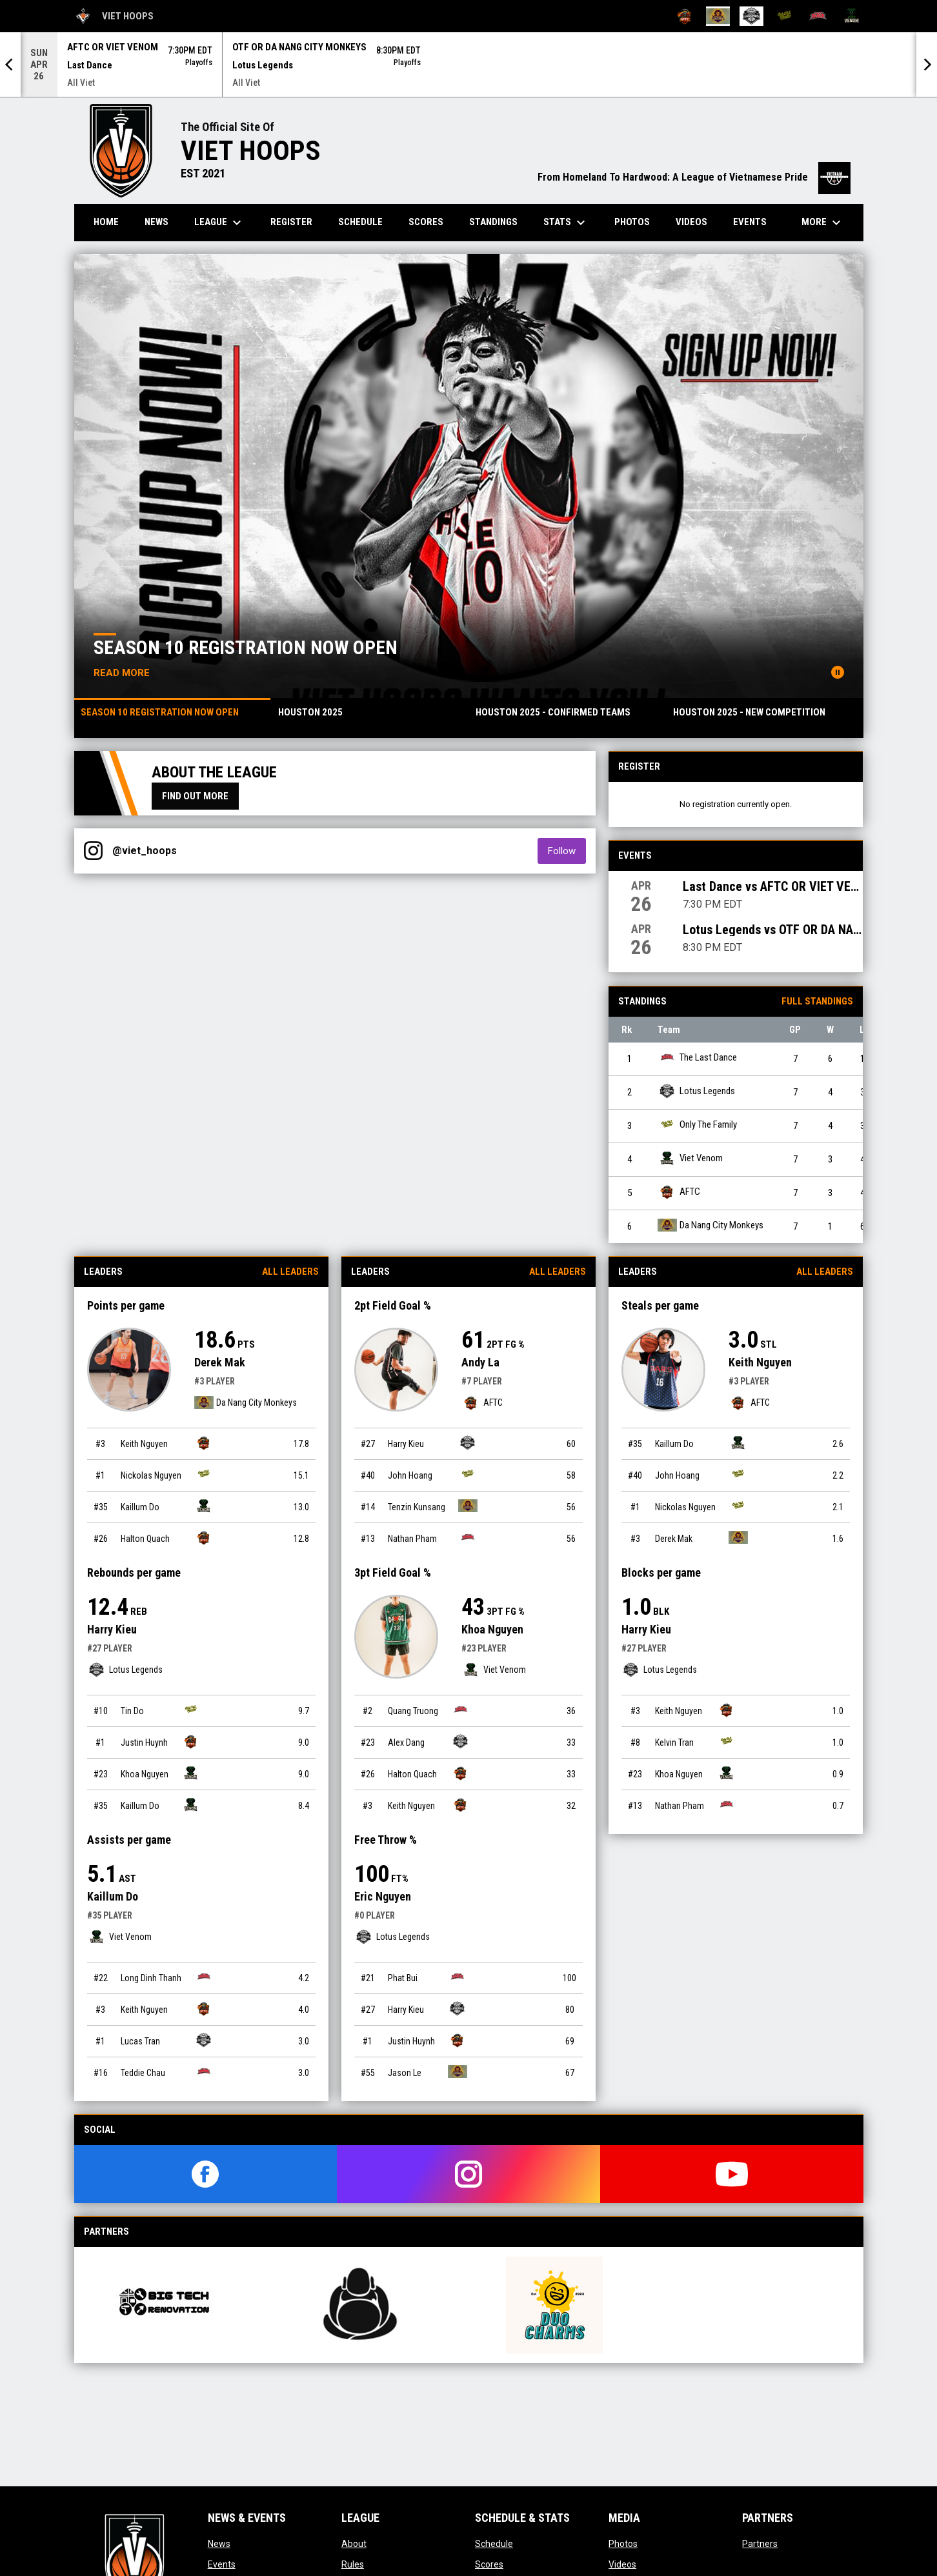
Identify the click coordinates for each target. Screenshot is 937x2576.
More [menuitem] (822, 222)
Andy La (480, 1362)
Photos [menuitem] (632, 222)
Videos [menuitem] (691, 222)
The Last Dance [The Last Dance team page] (697, 1058)
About (354, 2544)
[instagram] (468, 2174)
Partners (760, 2544)
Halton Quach (145, 1538)
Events (222, 2564)
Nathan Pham (412, 1538)
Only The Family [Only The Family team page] (697, 1125)
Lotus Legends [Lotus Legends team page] (696, 1091)
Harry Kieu (112, 1629)
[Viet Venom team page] (204, 1506)
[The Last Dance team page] (204, 1977)
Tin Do (132, 1711)
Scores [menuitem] (425, 222)
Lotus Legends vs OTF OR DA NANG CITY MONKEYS (773, 929)
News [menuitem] (156, 222)
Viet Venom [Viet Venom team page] (690, 1158)
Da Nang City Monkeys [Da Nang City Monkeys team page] (710, 1225)
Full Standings (817, 1001)
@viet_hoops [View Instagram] (144, 850)
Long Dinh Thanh (151, 1978)
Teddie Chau (143, 2073)
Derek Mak (219, 1362)
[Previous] (10, 64)
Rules (352, 2564)
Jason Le (404, 2073)
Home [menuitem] (106, 222)
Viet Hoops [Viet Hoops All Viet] (114, 16)
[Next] (926, 64)
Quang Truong (413, 1711)
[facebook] (206, 2174)
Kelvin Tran (674, 1742)
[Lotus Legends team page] (204, 2040)
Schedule (494, 2544)
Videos (622, 2564)
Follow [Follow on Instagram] (567, 850)
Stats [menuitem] (566, 222)
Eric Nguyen (382, 1896)
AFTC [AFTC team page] (679, 1192)
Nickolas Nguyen (151, 1475)
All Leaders (290, 1271)
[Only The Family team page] (204, 1474)
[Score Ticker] (468, 64)
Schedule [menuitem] (360, 222)
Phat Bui (403, 1978)
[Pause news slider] (838, 672)
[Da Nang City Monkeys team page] (468, 1506)
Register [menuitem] (291, 222)
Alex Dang (406, 1742)
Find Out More (195, 796)
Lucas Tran (140, 2041)
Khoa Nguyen (144, 1774)
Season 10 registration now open (246, 647)
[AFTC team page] (204, 1443)
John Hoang (410, 1475)
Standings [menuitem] (493, 222)
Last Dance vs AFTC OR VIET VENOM (773, 886)
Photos (623, 2544)
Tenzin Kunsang (416, 1507)
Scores (489, 2564)
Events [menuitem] (750, 222)
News (219, 2544)
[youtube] (731, 2174)
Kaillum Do (140, 1507)
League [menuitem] (219, 222)
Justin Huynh (144, 1742)
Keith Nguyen (144, 1444)
